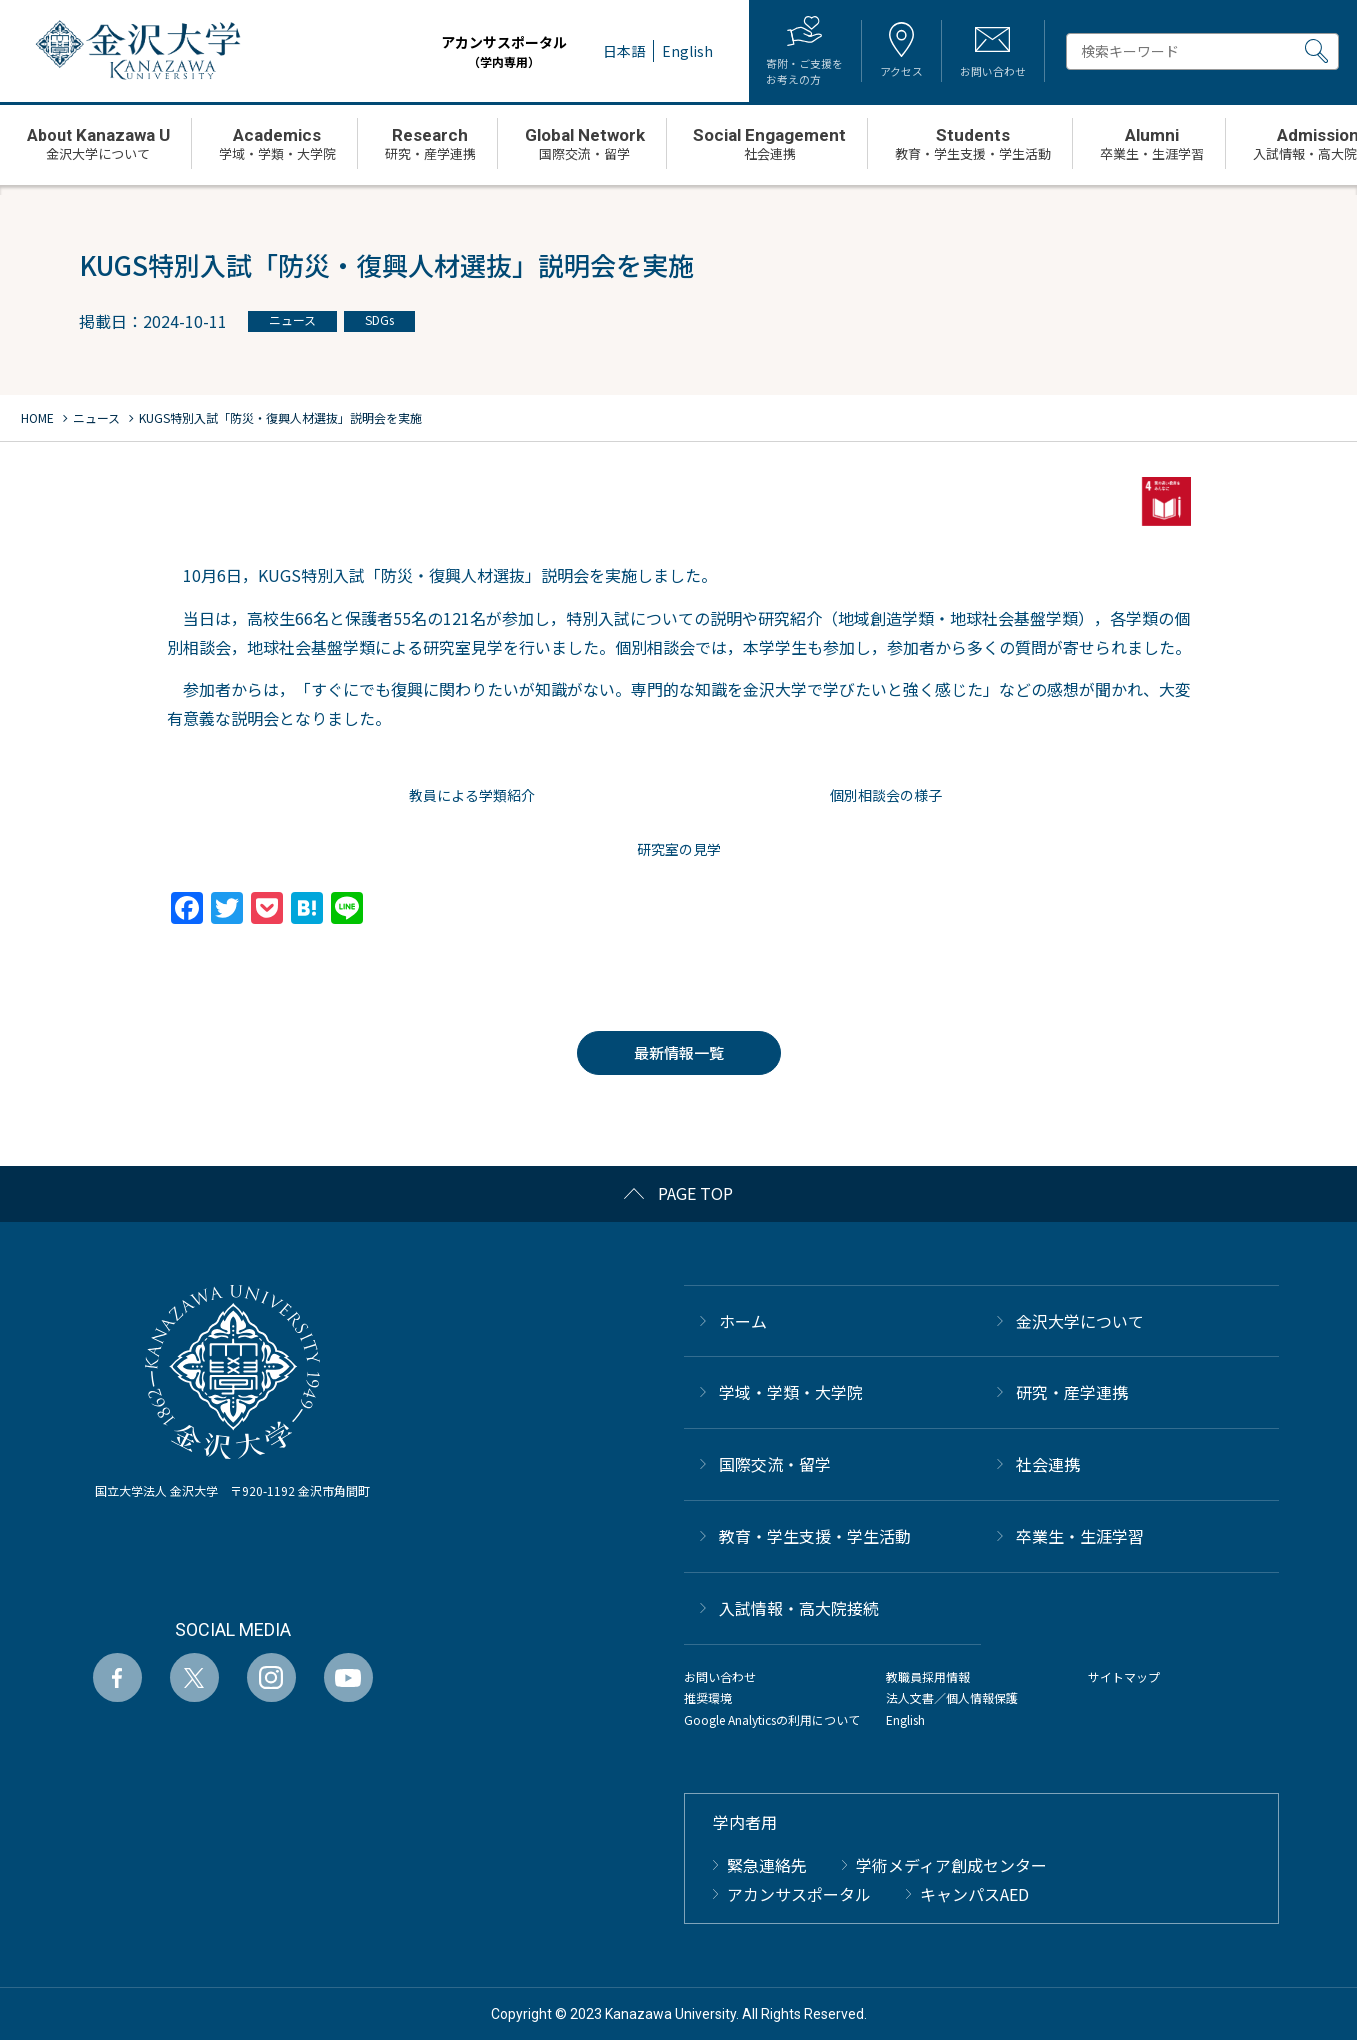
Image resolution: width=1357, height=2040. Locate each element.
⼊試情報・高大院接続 (799, 1608)
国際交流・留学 (775, 1464)
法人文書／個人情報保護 (952, 1697)
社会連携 (1048, 1464)
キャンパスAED (974, 1894)
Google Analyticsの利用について (772, 1719)
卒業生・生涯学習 (1080, 1536)
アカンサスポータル (485, 51)
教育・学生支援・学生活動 (815, 1536)
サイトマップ (1124, 1676)
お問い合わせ (720, 1676)
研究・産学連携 (1072, 1392)
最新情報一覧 (679, 1052)
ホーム (743, 1321)
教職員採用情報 (928, 1676)
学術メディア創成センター (951, 1865)
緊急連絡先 (767, 1865)
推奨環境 (708, 1697)
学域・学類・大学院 (791, 1392)
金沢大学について (1080, 1321)
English (905, 1719)
